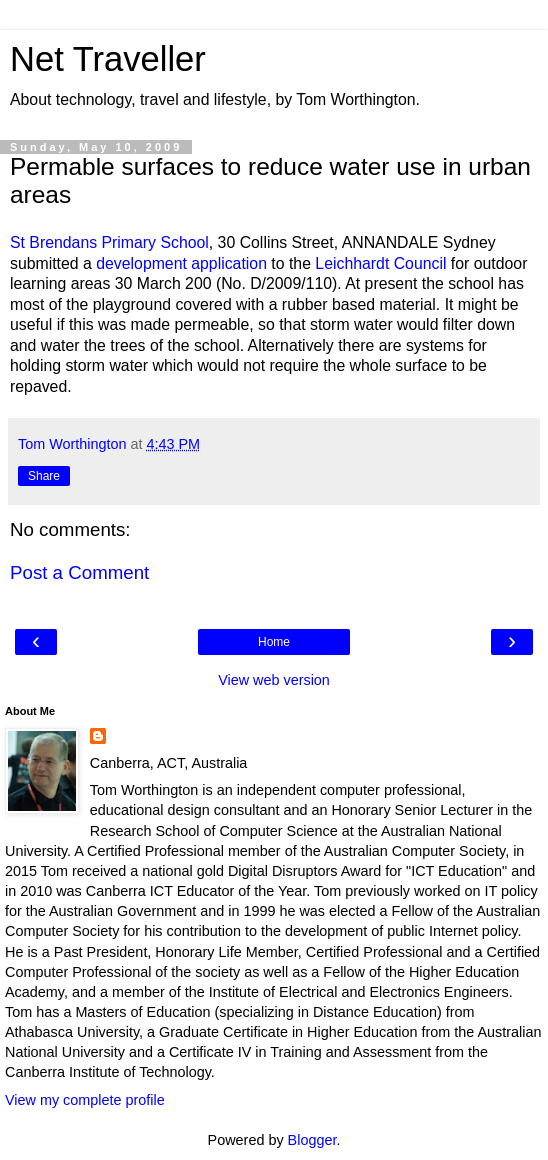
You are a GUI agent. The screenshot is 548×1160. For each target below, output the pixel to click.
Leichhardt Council (380, 263)
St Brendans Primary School (109, 242)
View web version (274, 680)
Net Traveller (108, 59)
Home (274, 642)
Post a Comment (79, 572)
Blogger (312, 1140)
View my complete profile (85, 1100)
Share (44, 476)
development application (181, 263)
